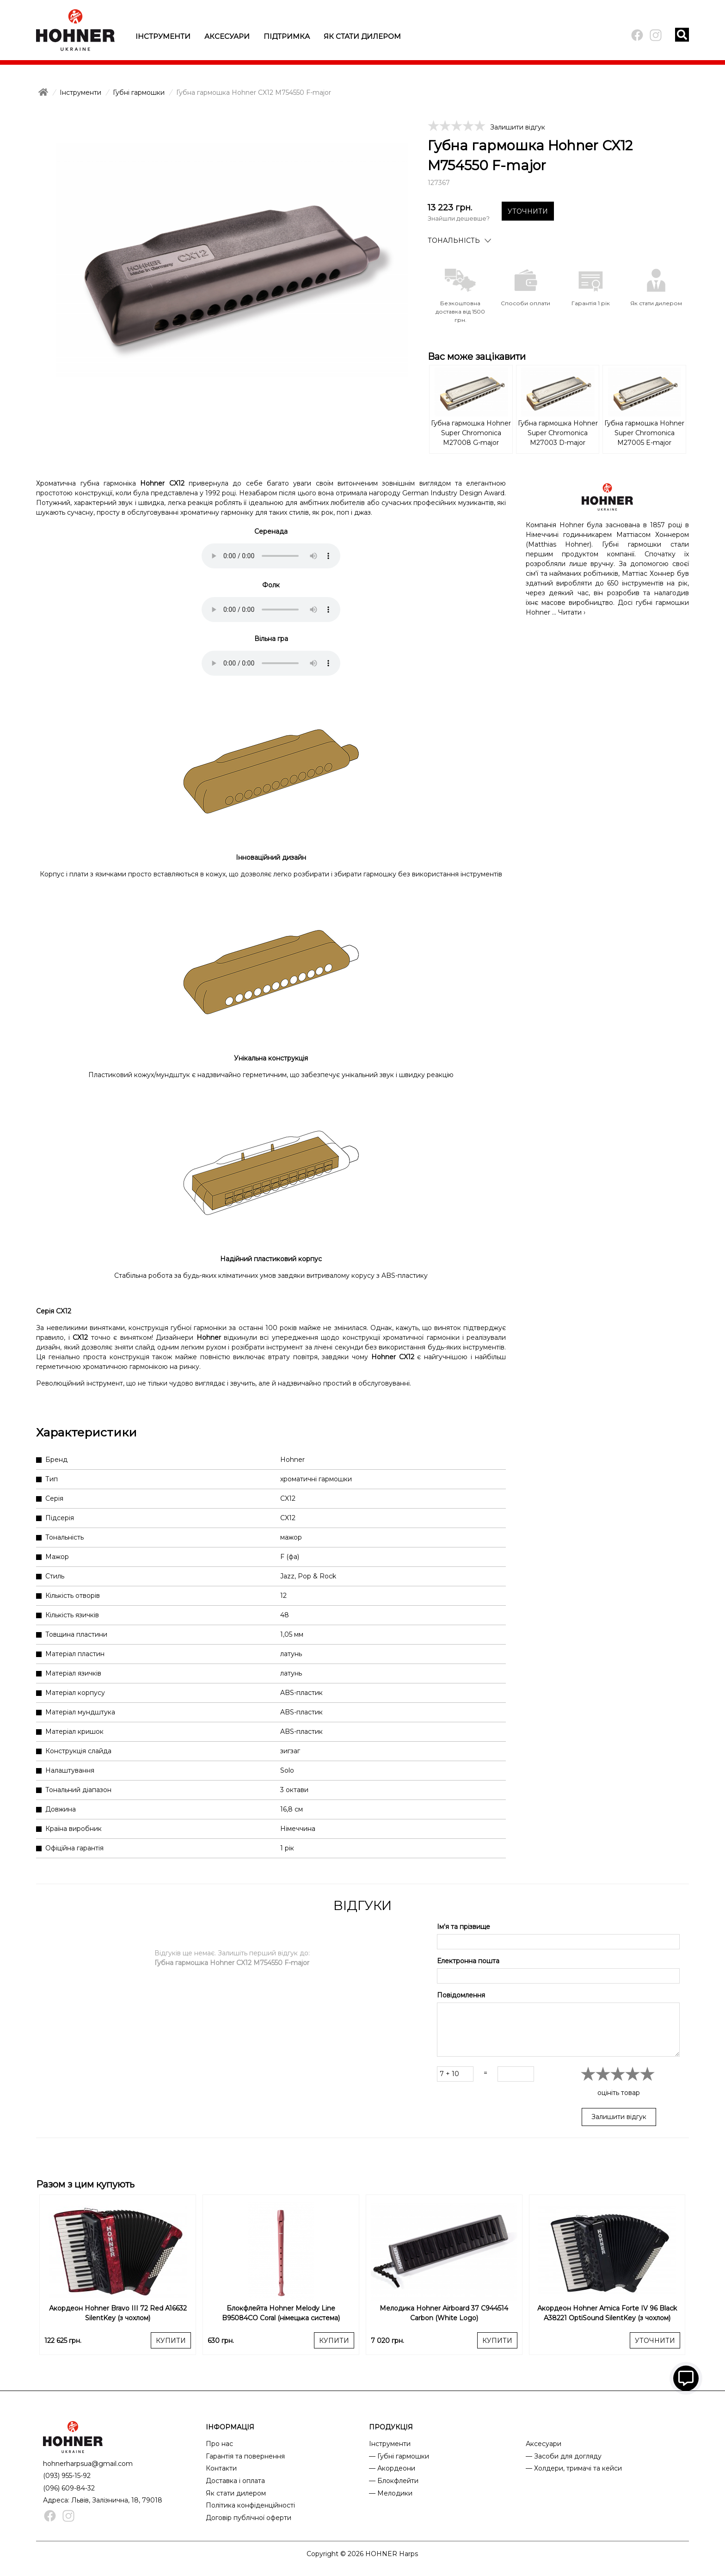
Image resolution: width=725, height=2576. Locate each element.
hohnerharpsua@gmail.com (88, 2463)
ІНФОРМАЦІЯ (230, 2427)
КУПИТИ (171, 2340)
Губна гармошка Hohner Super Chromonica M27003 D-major (558, 433)
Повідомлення (461, 1995)
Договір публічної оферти (248, 2518)
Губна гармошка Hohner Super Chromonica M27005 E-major (644, 433)
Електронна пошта (468, 1961)
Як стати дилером (362, 36)
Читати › (571, 612)
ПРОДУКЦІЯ (391, 2427)
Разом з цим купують (85, 2184)
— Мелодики (390, 2493)
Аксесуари (227, 36)
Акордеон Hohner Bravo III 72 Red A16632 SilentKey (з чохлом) (118, 2313)
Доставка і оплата (235, 2481)
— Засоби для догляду (564, 2456)
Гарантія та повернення (245, 2456)
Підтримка (287, 36)
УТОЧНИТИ (528, 211)
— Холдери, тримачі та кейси (574, 2468)
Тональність (454, 240)
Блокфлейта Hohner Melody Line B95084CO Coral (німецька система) (281, 2313)
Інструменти (162, 36)
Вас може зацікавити (477, 356)
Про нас (219, 2444)
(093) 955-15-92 (67, 2475)
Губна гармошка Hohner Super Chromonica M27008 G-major (471, 433)
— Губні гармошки (399, 2456)
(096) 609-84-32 (69, 2488)
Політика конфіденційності (250, 2505)
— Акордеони (392, 2468)
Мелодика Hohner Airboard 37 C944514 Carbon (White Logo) (444, 2313)
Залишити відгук (517, 127)
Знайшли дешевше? (459, 218)
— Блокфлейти (393, 2481)
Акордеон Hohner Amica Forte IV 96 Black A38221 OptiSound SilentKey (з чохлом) (607, 2313)
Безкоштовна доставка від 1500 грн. (460, 311)
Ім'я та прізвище (463, 1927)
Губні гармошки (139, 92)
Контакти (221, 2468)
